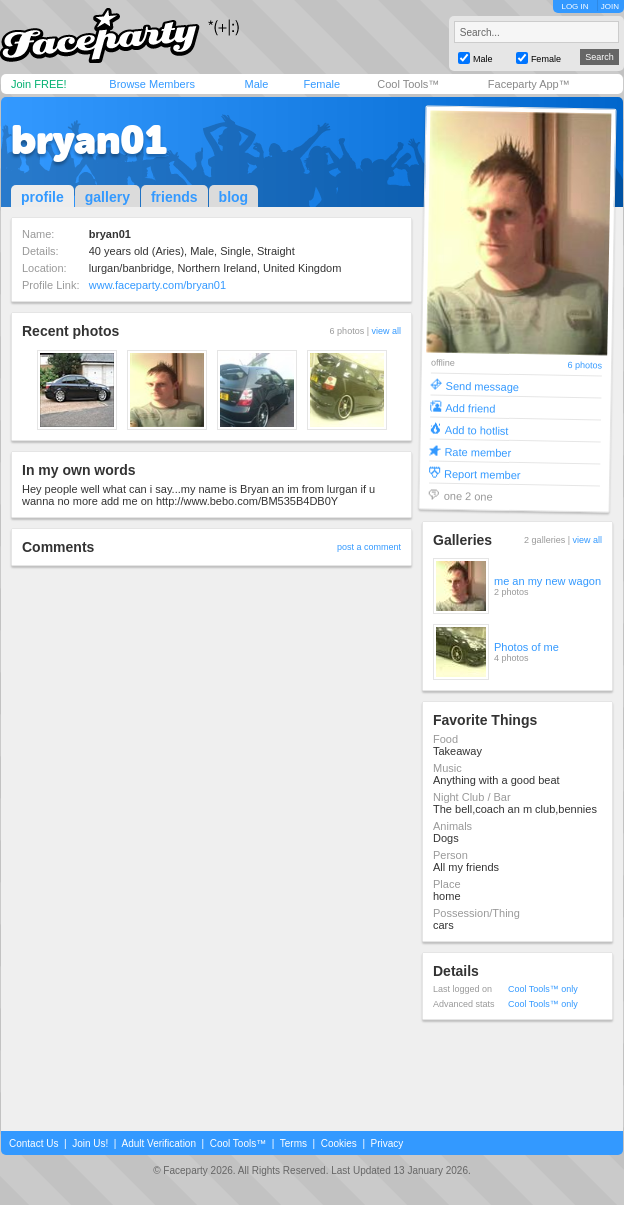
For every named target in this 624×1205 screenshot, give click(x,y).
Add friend (470, 407)
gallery (107, 197)
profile (42, 197)
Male (256, 84)
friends (174, 197)
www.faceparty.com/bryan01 (157, 285)
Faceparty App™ (529, 84)
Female (321, 84)
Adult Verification (158, 1143)
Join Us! (90, 1143)
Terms (293, 1143)
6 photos (584, 365)
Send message (483, 385)
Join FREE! (39, 84)
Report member (482, 473)
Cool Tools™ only (543, 989)
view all (386, 331)
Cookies (339, 1143)
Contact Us (33, 1143)
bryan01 (89, 140)
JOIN (610, 6)
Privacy (387, 1143)
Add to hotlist (477, 429)
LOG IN (574, 6)
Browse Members (152, 84)
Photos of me (526, 647)
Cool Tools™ (408, 84)
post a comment (369, 547)
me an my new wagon (547, 581)
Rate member (477, 451)
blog (234, 197)
